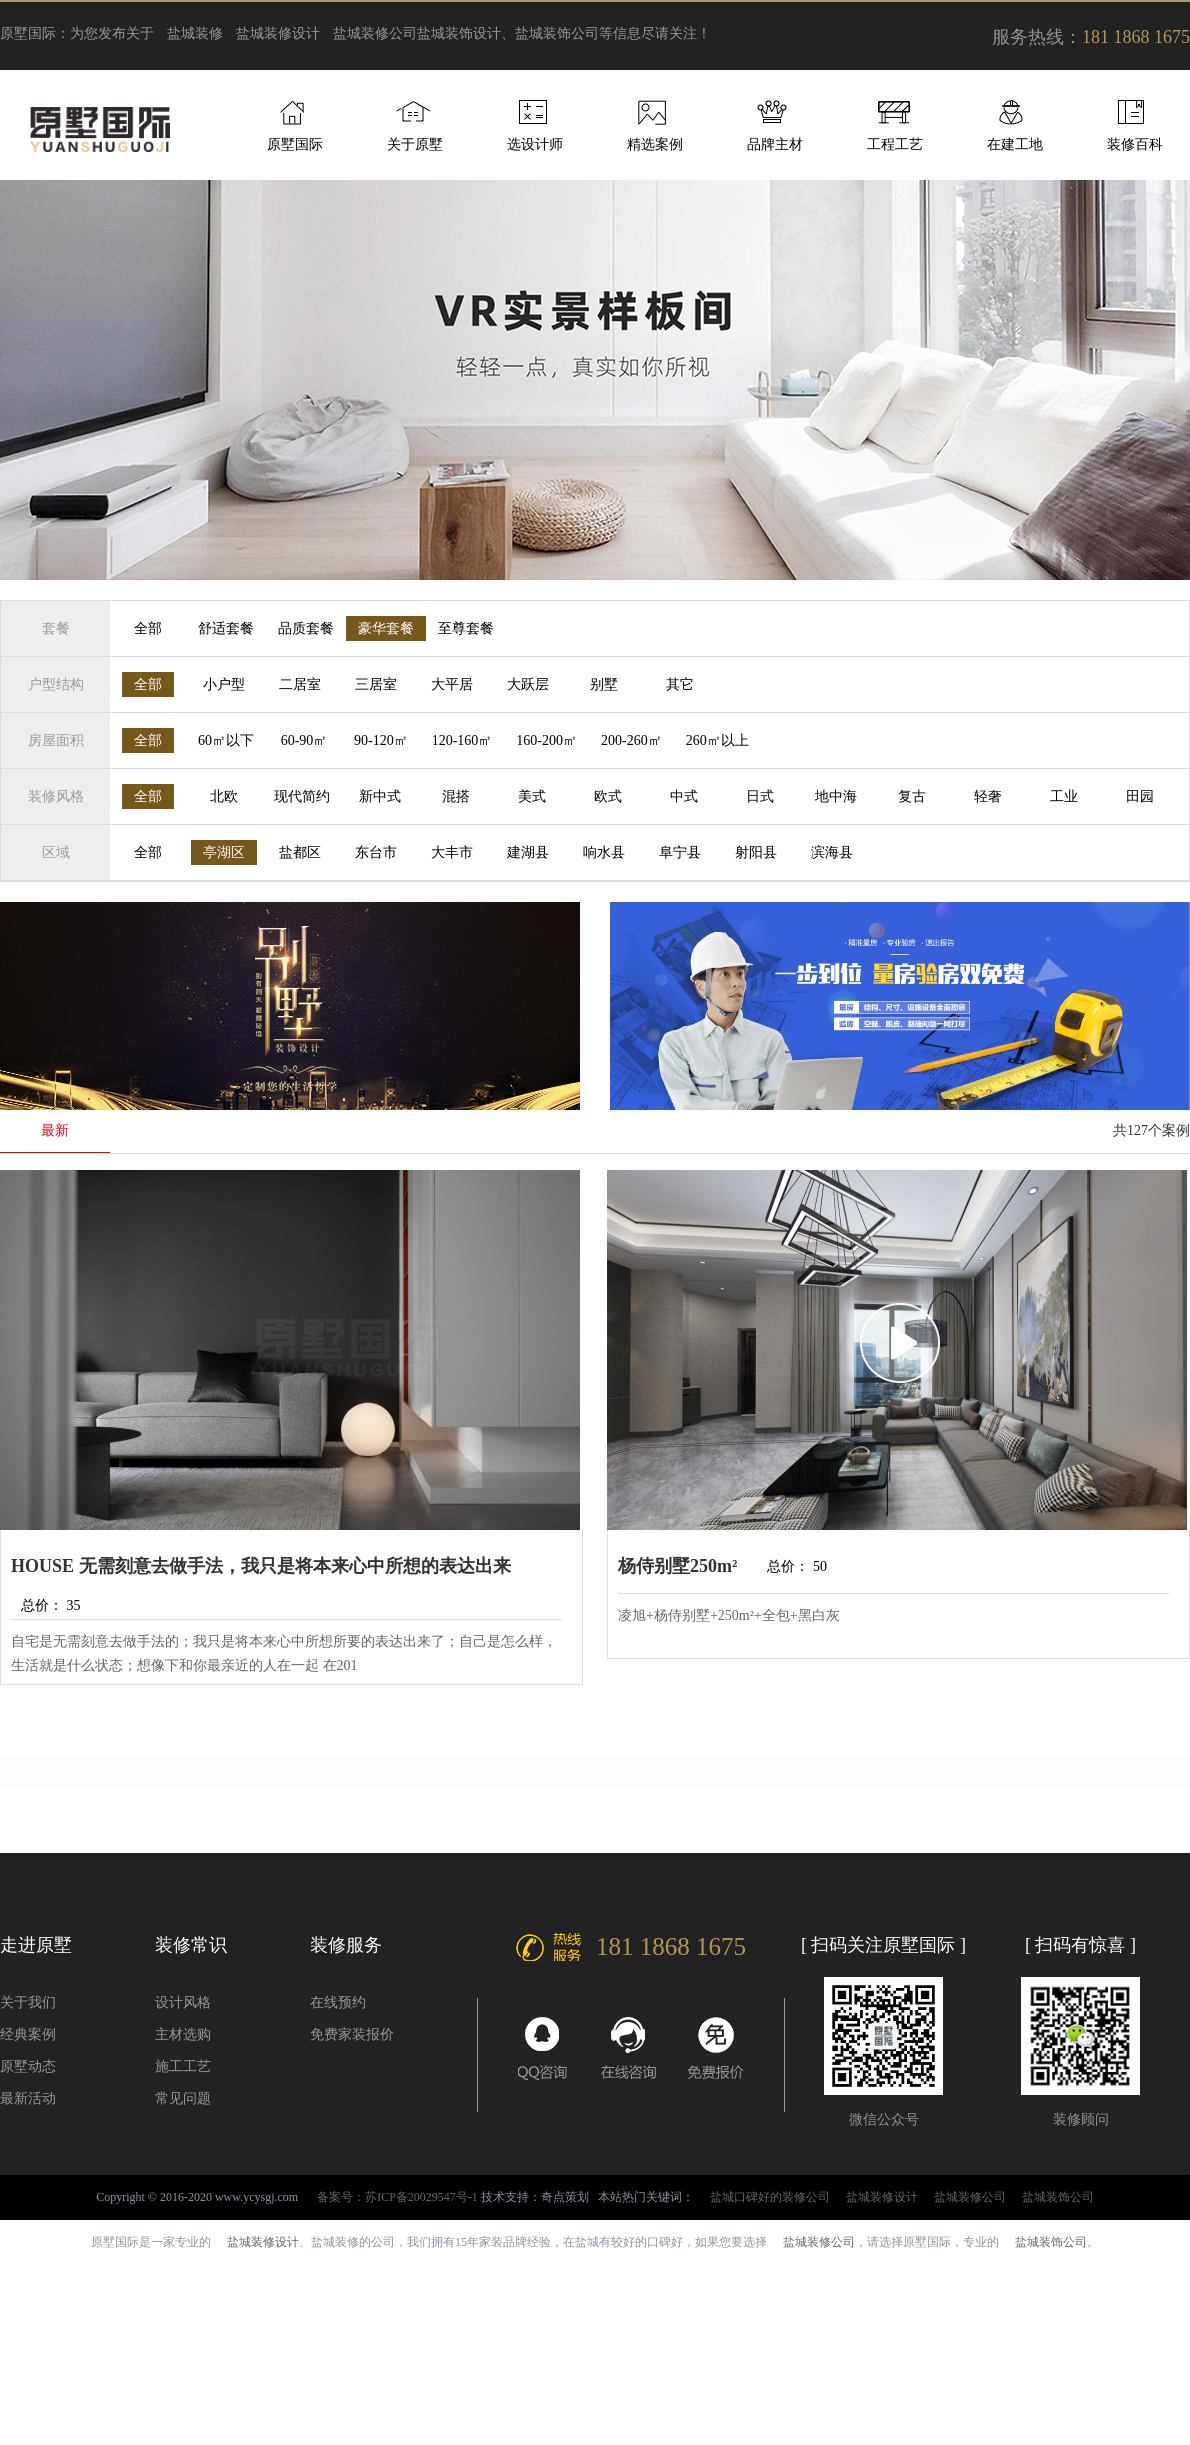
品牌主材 (775, 144)
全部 (148, 628)
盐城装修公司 (375, 33)
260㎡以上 (717, 740)
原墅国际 (295, 144)
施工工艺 (183, 2066)
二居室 (300, 684)
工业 (1064, 796)
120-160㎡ (462, 740)
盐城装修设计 (278, 33)
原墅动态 (28, 2066)
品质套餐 (306, 628)
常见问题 (183, 2098)
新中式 (380, 796)
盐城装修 (195, 33)
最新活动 (28, 2098)
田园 (1140, 796)
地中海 (836, 796)
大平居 (452, 684)
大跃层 (528, 684)
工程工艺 (895, 144)
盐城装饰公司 (1058, 2197)
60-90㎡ (304, 740)
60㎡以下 (226, 740)
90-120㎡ (381, 740)
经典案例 (28, 2034)
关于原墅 (415, 144)
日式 (760, 796)
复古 (912, 796)
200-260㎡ (631, 740)
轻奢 (988, 796)
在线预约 (338, 2002)
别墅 (604, 684)
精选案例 (655, 144)
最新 (55, 1130)
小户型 (224, 684)
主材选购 (183, 2034)
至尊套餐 (466, 628)
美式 (532, 796)
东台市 (376, 852)
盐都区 (300, 852)
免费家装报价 (352, 2034)
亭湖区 (224, 852)
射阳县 (756, 852)
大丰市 (452, 852)
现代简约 (302, 796)
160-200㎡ (546, 740)
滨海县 (832, 852)
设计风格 (183, 2002)
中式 (684, 796)
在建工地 (1015, 144)
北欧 (224, 796)
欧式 (608, 796)
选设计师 (535, 144)
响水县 (604, 852)
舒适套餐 (226, 628)
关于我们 (28, 2002)
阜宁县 (680, 852)
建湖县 (528, 852)
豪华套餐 (386, 628)
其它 (680, 684)
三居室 (376, 684)
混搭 (456, 796)
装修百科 (1135, 144)
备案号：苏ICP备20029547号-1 (397, 2197)
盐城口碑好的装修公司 (770, 2197)
